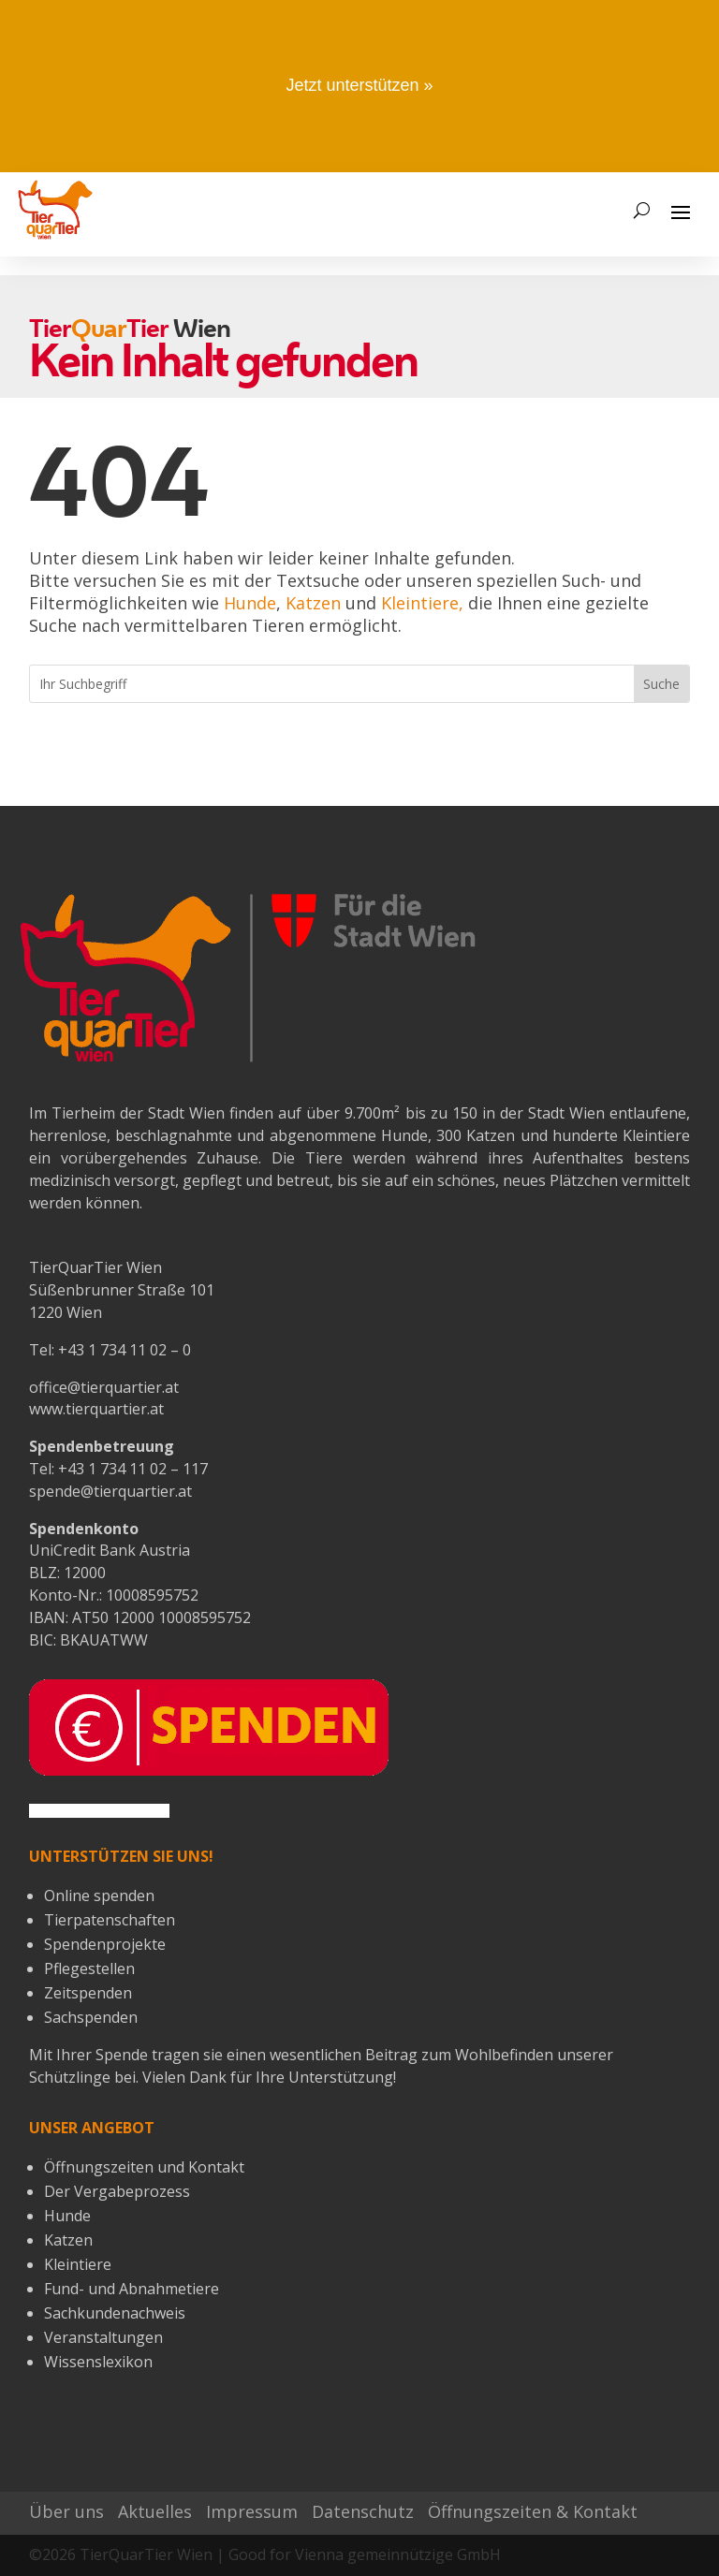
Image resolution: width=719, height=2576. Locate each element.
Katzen (313, 603)
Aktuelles (155, 2511)
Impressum (252, 2511)
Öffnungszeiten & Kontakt (533, 2511)
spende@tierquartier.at (110, 1491)
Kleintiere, (422, 603)
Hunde (250, 603)
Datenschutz (363, 2511)
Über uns (66, 2511)
